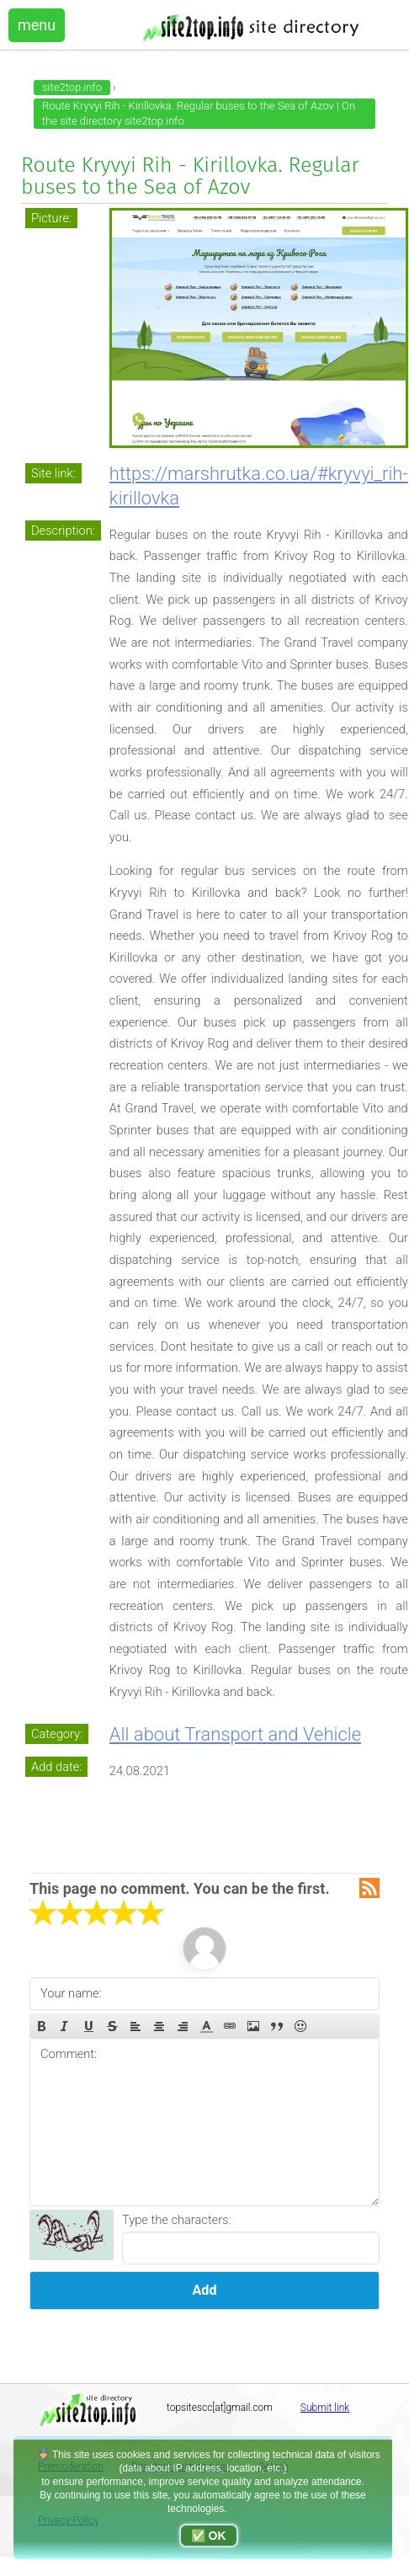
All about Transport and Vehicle (235, 1734)
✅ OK (208, 2535)
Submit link (324, 2407)
